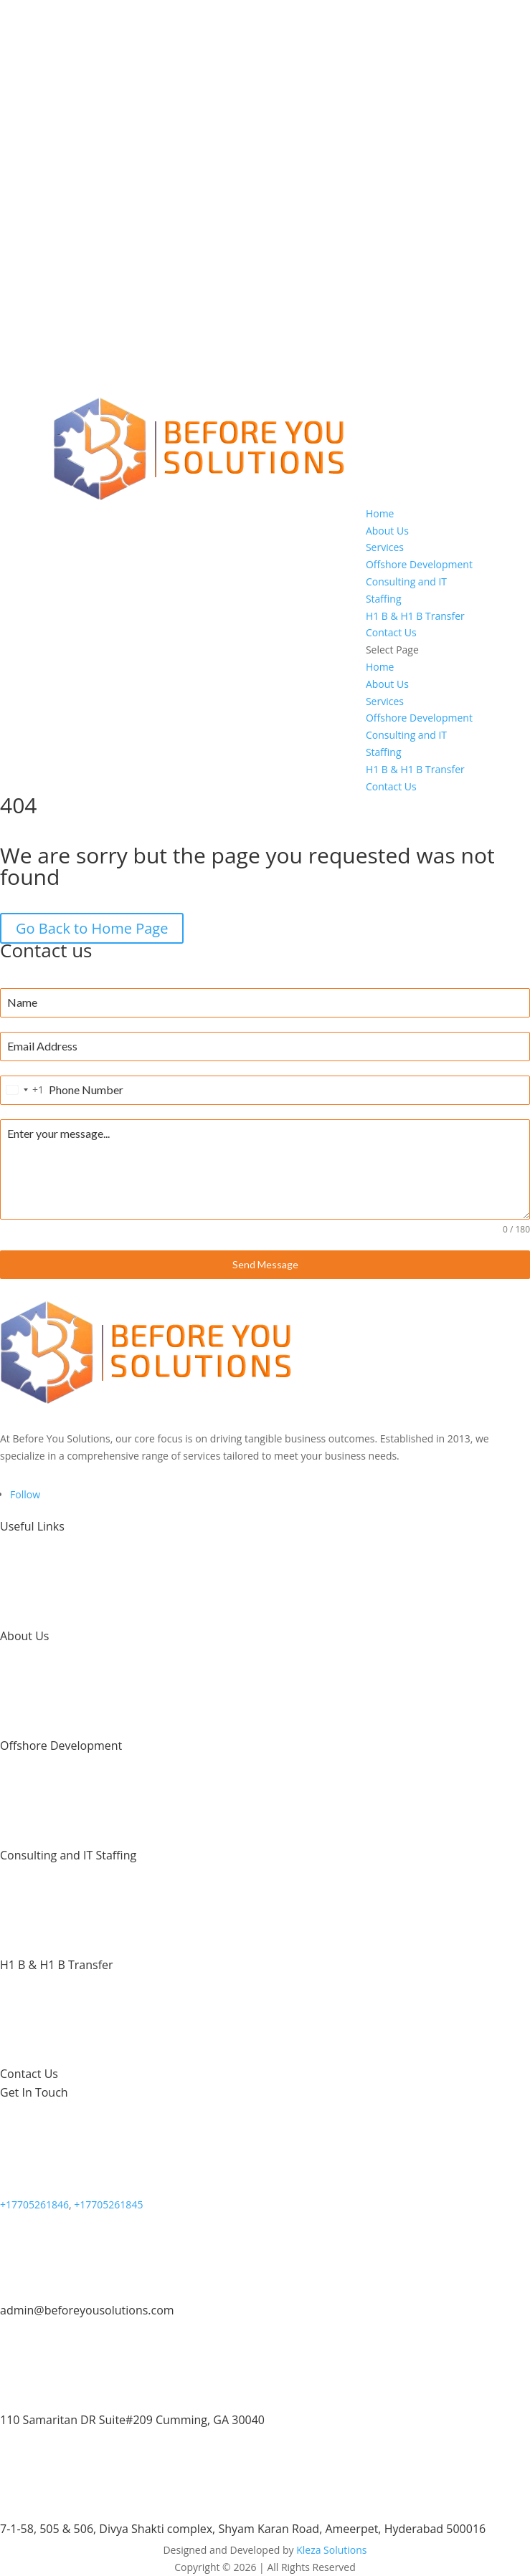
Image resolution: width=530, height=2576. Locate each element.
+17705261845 (108, 2204)
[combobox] (22, 1090)
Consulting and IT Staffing (68, 1855)
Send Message (265, 1264)
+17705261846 (34, 2204)
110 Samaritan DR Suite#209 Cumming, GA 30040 (132, 2420)
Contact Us (391, 632)
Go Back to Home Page (92, 928)
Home (380, 513)
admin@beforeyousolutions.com (87, 2310)
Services (385, 547)
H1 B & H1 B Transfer (415, 616)
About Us (387, 530)
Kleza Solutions (331, 2550)
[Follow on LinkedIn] (25, 1494)
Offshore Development (419, 564)
